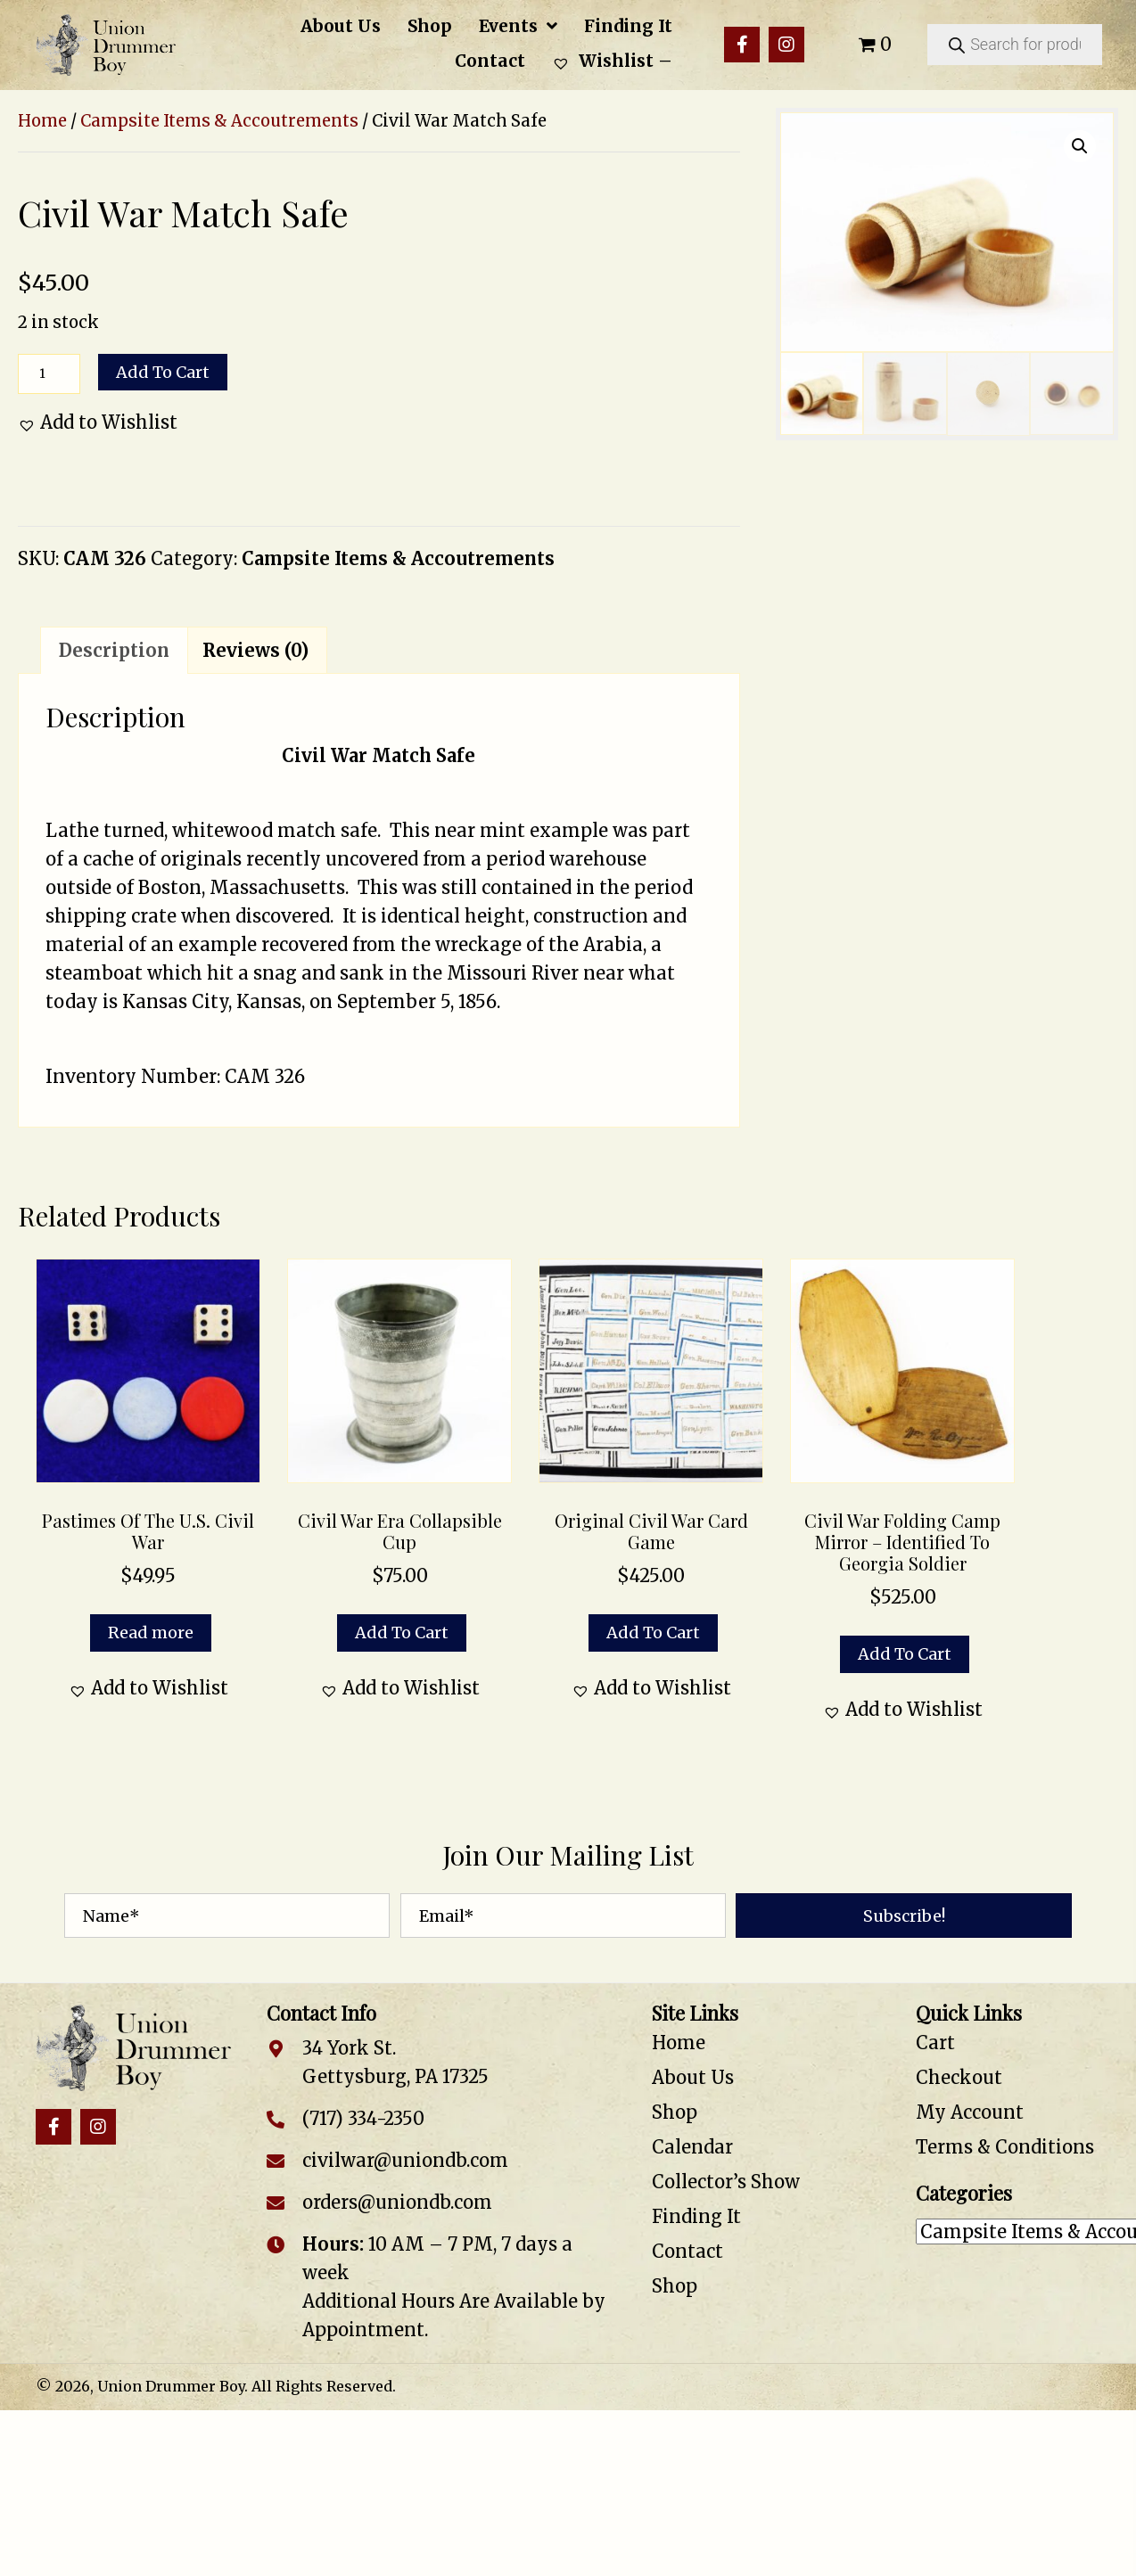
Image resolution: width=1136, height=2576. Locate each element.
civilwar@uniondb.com (405, 2160)
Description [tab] (114, 650)
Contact (687, 2251)
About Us (693, 2077)
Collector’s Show (726, 2181)
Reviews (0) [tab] (255, 650)
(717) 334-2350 (363, 2118)
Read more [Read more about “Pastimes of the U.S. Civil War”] (150, 1632)
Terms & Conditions (1005, 2147)
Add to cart (163, 372)
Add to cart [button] (402, 1632)
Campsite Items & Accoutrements (219, 121)
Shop (674, 2112)
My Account (970, 2112)
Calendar (692, 2147)
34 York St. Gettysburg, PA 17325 (395, 2062)
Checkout (959, 2077)
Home (42, 121)
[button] (742, 44)
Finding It (696, 2216)
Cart (935, 2042)
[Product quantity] (49, 374)
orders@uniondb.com (397, 2202)
